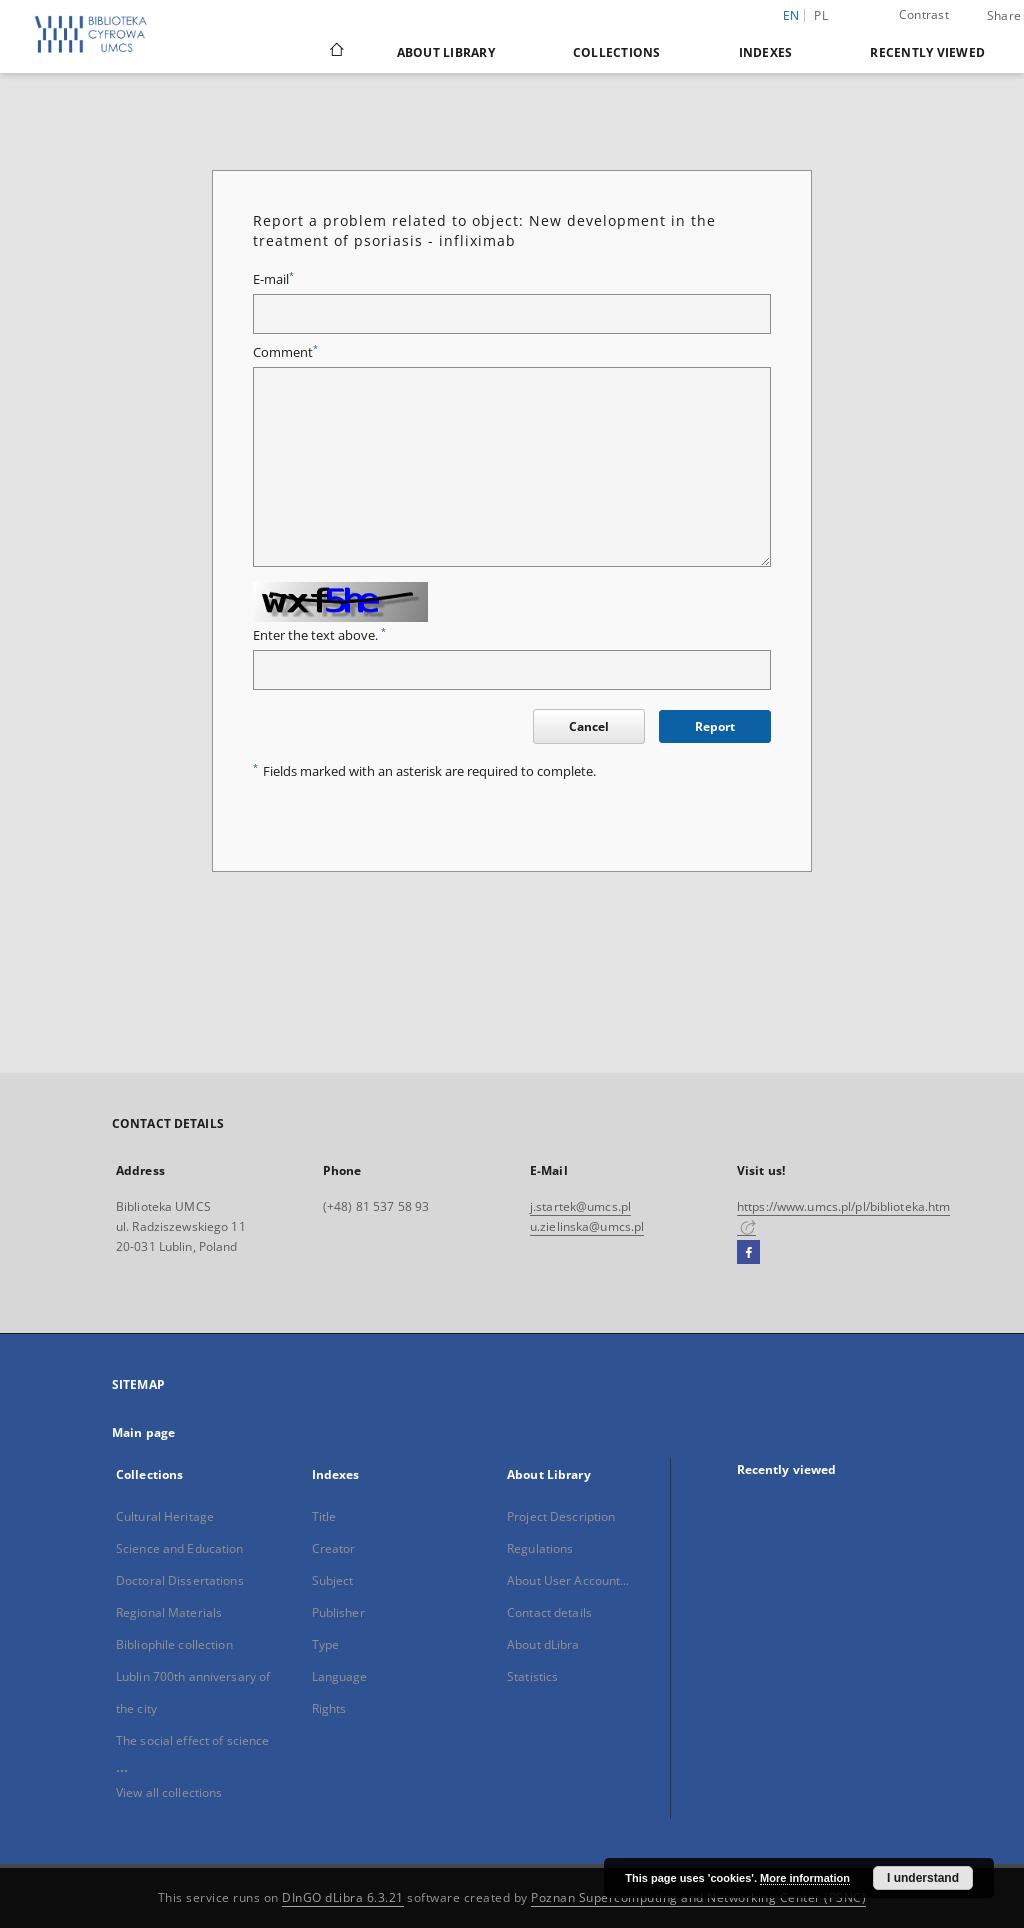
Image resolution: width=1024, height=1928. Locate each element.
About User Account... (568, 1580)
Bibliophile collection (174, 1644)
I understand (923, 1878)
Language (340, 1676)
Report (715, 726)
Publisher (338, 1612)
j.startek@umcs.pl (580, 1206)
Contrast (924, 14)
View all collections (169, 1792)
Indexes (766, 52)
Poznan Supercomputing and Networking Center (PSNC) (698, 1897)
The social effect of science (192, 1740)
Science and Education (180, 1548)
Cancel (589, 726)
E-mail (273, 279)
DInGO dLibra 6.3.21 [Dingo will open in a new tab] (343, 1897)
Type (325, 1644)
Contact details (549, 1612)
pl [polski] (821, 15)
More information (805, 1878)
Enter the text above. (319, 635)
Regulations (540, 1548)
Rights (329, 1708)
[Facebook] (748, 1253)
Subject (333, 1580)
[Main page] (335, 52)
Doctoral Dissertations (180, 1580)
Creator (334, 1548)
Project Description (561, 1516)
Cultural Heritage (165, 1516)
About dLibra (543, 1644)
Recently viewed (927, 52)
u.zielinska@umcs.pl (587, 1226)
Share (1004, 16)
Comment (285, 352)
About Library (446, 52)
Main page (143, 1432)
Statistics (532, 1676)
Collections (617, 52)
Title (324, 1516)
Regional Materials (169, 1612)
